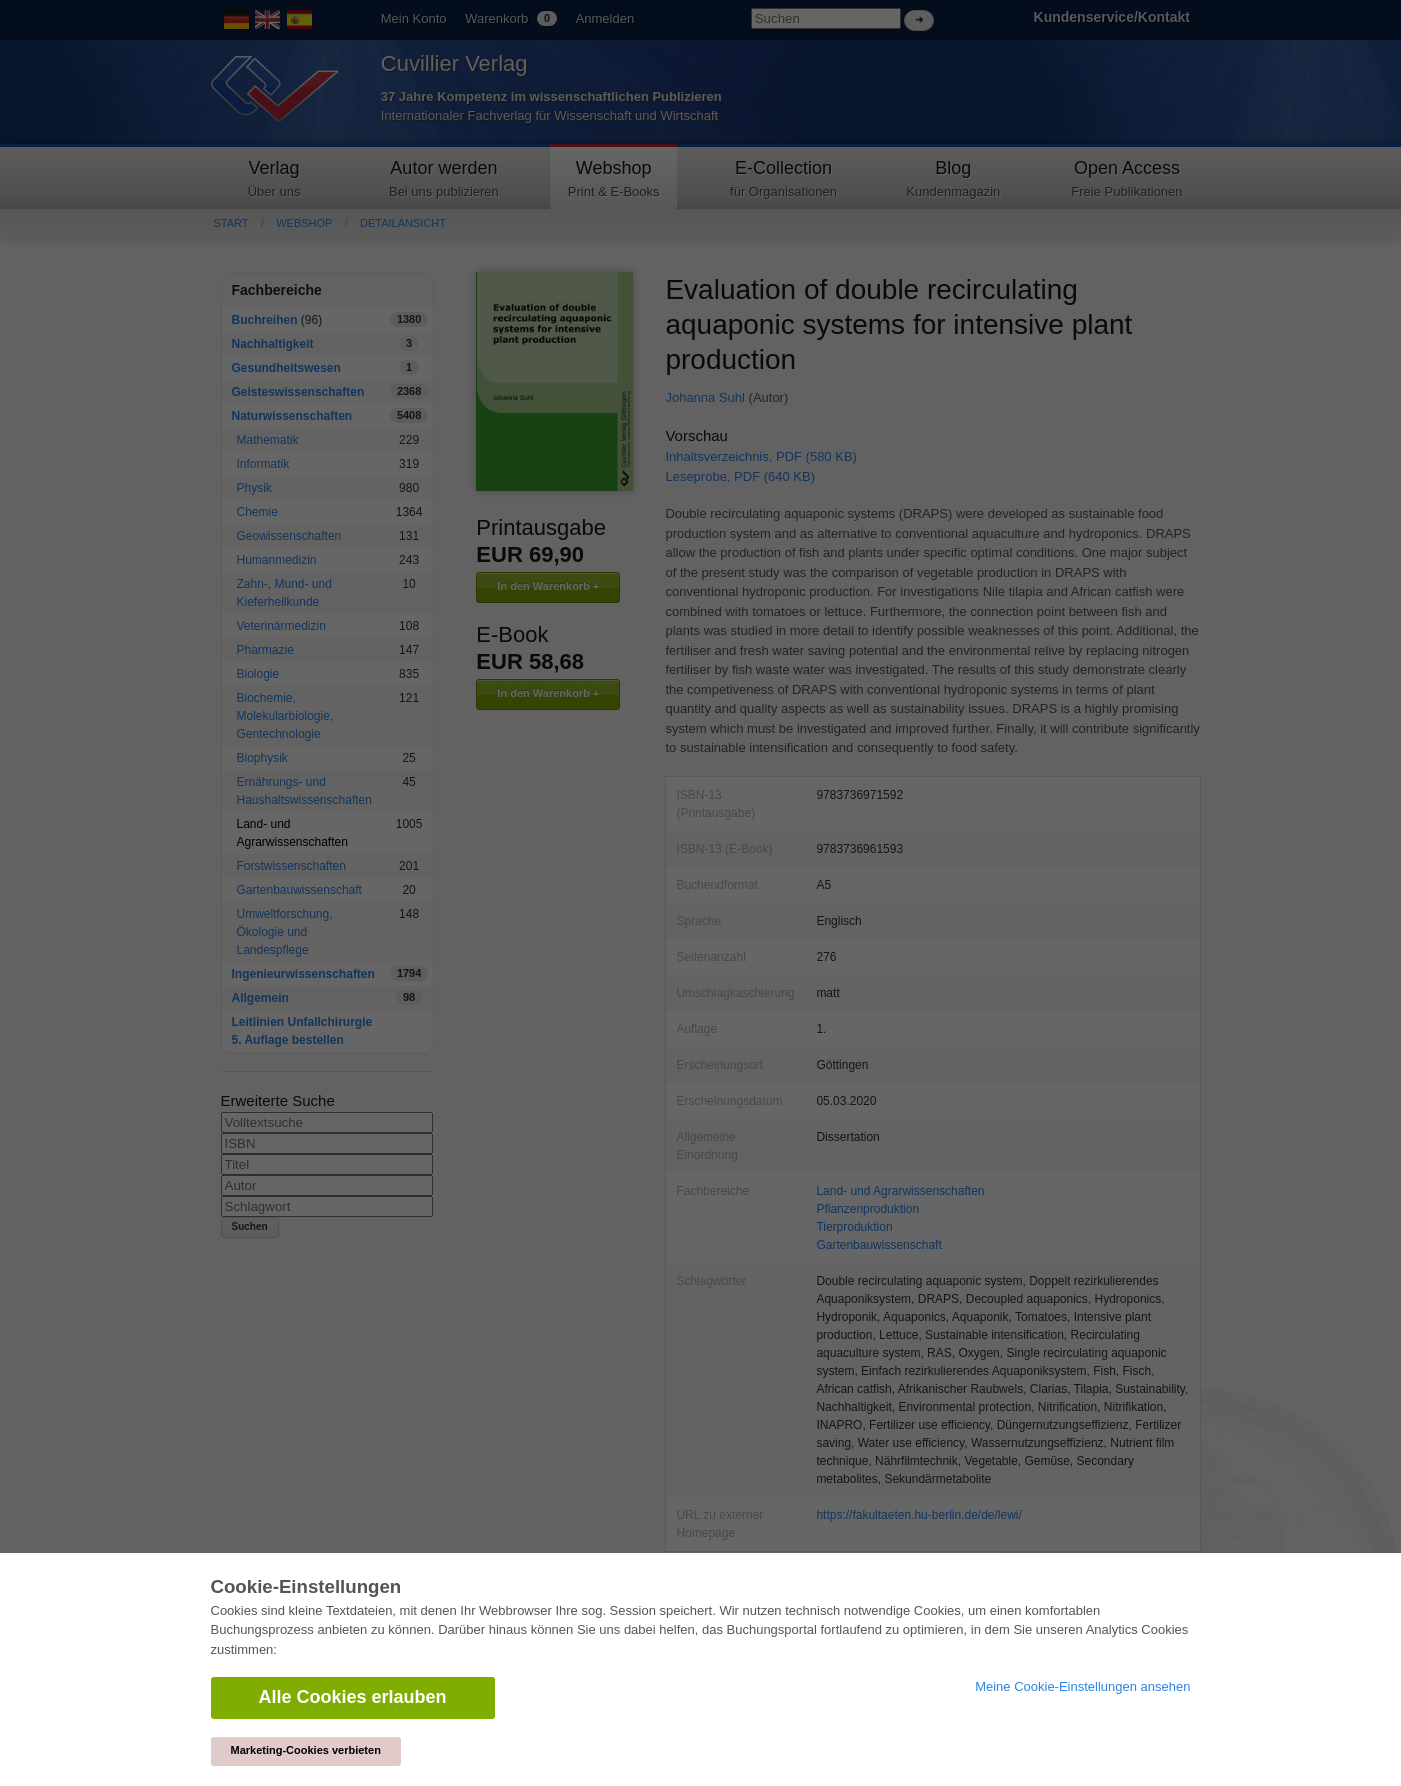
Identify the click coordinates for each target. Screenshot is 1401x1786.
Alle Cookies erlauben (353, 1697)
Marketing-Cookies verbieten (306, 1750)
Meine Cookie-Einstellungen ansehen (1082, 1686)
